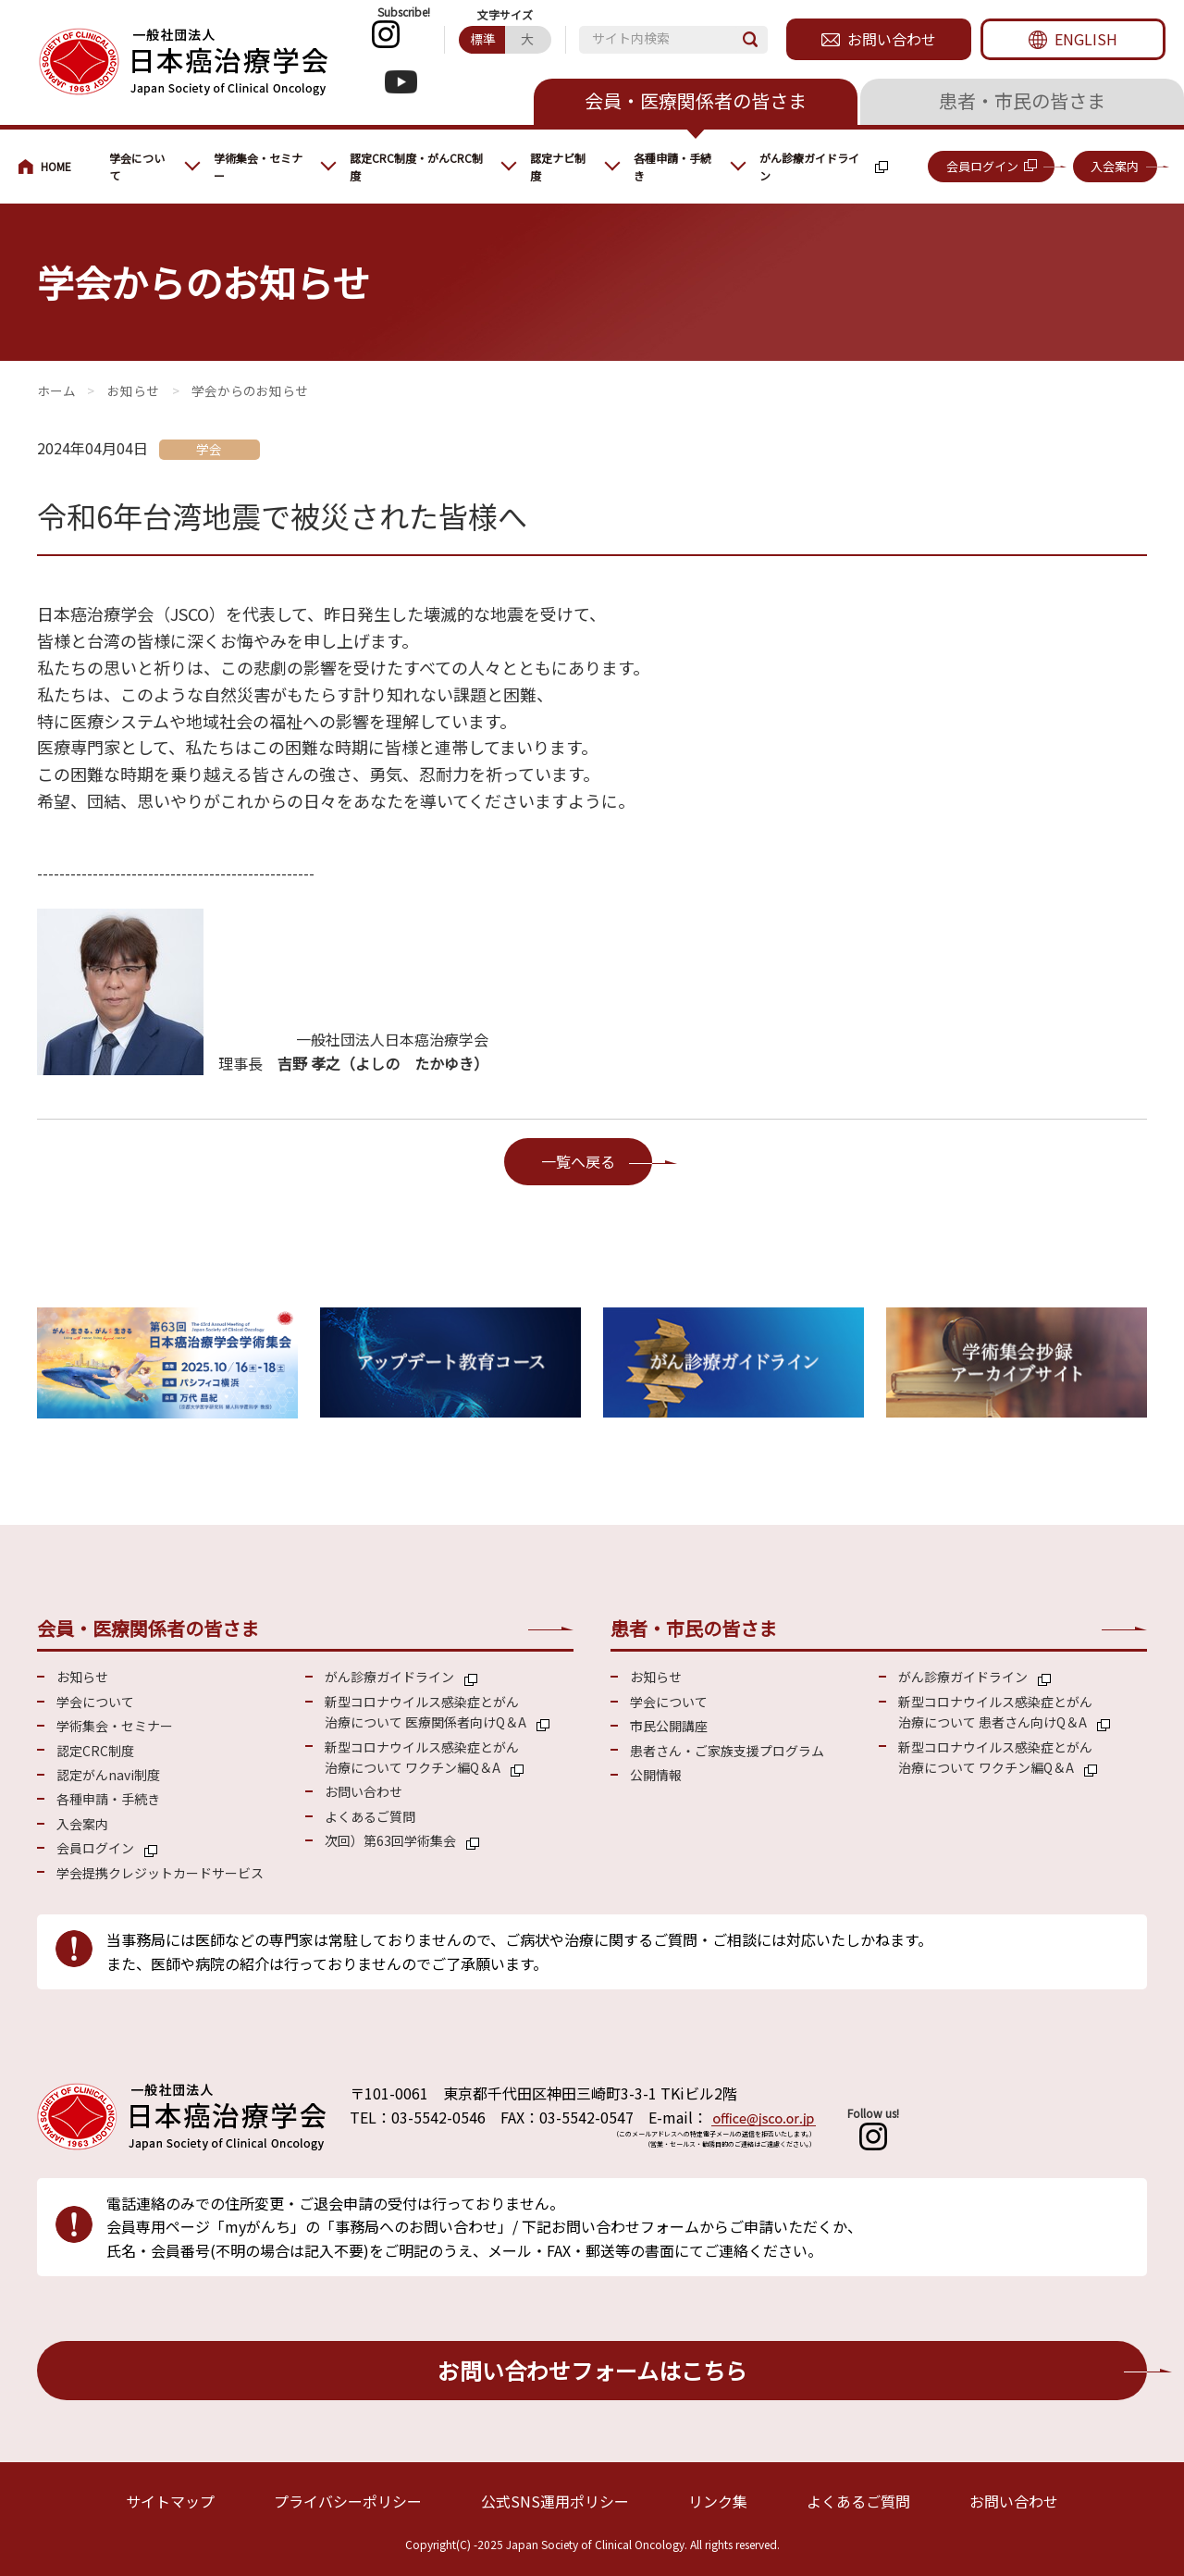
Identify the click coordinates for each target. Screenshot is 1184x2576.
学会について (137, 166)
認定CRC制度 (95, 1750)
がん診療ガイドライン (809, 166)
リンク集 (717, 2501)
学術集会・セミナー (258, 166)
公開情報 (656, 1774)
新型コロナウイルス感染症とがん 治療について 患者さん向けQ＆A (995, 1711)
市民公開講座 (669, 1725)
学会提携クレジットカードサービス (160, 1873)
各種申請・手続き (672, 166)
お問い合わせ (891, 39)
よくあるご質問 (370, 1816)
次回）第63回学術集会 (390, 1840)
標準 (483, 39)
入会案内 (1115, 166)
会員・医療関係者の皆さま (696, 100)
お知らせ (133, 390)
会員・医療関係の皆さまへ (54, 166)
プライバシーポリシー (348, 2501)
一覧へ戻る (578, 1161)
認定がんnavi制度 (108, 1774)
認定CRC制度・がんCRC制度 (416, 166)
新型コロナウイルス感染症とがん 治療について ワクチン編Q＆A (422, 1757)
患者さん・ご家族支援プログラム (727, 1750)
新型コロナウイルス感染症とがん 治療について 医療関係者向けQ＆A (425, 1711)
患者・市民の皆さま (1022, 100)
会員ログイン (982, 166)
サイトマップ (170, 2501)
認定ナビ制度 (558, 166)
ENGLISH (1085, 39)
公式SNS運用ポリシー (555, 2501)
